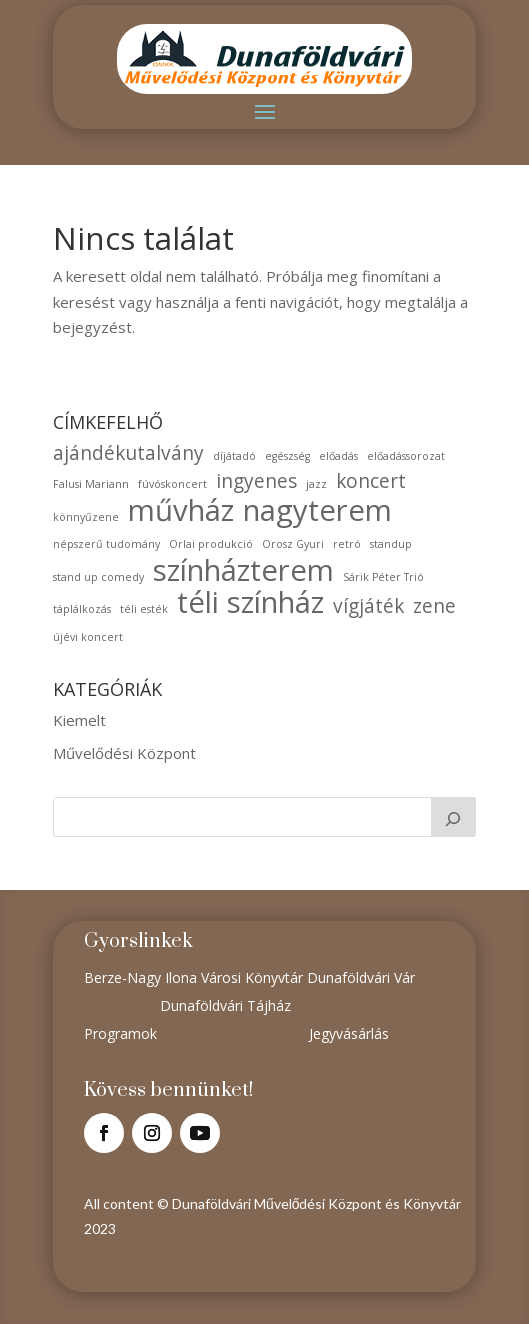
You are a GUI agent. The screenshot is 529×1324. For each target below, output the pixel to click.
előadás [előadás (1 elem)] (338, 456)
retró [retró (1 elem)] (347, 544)
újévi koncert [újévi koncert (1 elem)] (88, 637)
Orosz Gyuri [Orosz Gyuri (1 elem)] (293, 544)
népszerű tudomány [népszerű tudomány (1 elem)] (106, 544)
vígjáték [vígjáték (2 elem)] (368, 606)
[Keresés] (454, 817)
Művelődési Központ (124, 753)
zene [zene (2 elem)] (434, 606)
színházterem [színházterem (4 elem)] (243, 571)
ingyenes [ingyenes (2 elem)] (256, 481)
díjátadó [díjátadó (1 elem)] (234, 456)
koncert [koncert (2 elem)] (371, 481)
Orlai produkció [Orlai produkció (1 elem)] (211, 544)
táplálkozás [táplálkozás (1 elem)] (82, 609)
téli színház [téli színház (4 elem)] (250, 603)
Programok (120, 1033)
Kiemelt (79, 720)
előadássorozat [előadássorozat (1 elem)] (406, 456)
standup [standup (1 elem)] (391, 544)
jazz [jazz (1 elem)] (316, 484)
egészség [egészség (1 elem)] (287, 456)
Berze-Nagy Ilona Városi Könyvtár (195, 977)
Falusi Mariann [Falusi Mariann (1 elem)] (91, 484)
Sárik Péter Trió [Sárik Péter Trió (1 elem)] (383, 577)
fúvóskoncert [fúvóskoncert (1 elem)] (172, 484)
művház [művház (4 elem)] (181, 511)
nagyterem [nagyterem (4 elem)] (317, 511)
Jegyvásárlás (349, 1033)
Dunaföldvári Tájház (225, 1005)
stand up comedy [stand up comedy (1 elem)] (98, 577)
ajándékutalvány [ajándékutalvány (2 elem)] (128, 453)
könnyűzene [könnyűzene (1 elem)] (86, 517)
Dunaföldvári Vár (361, 977)
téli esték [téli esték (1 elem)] (144, 609)
